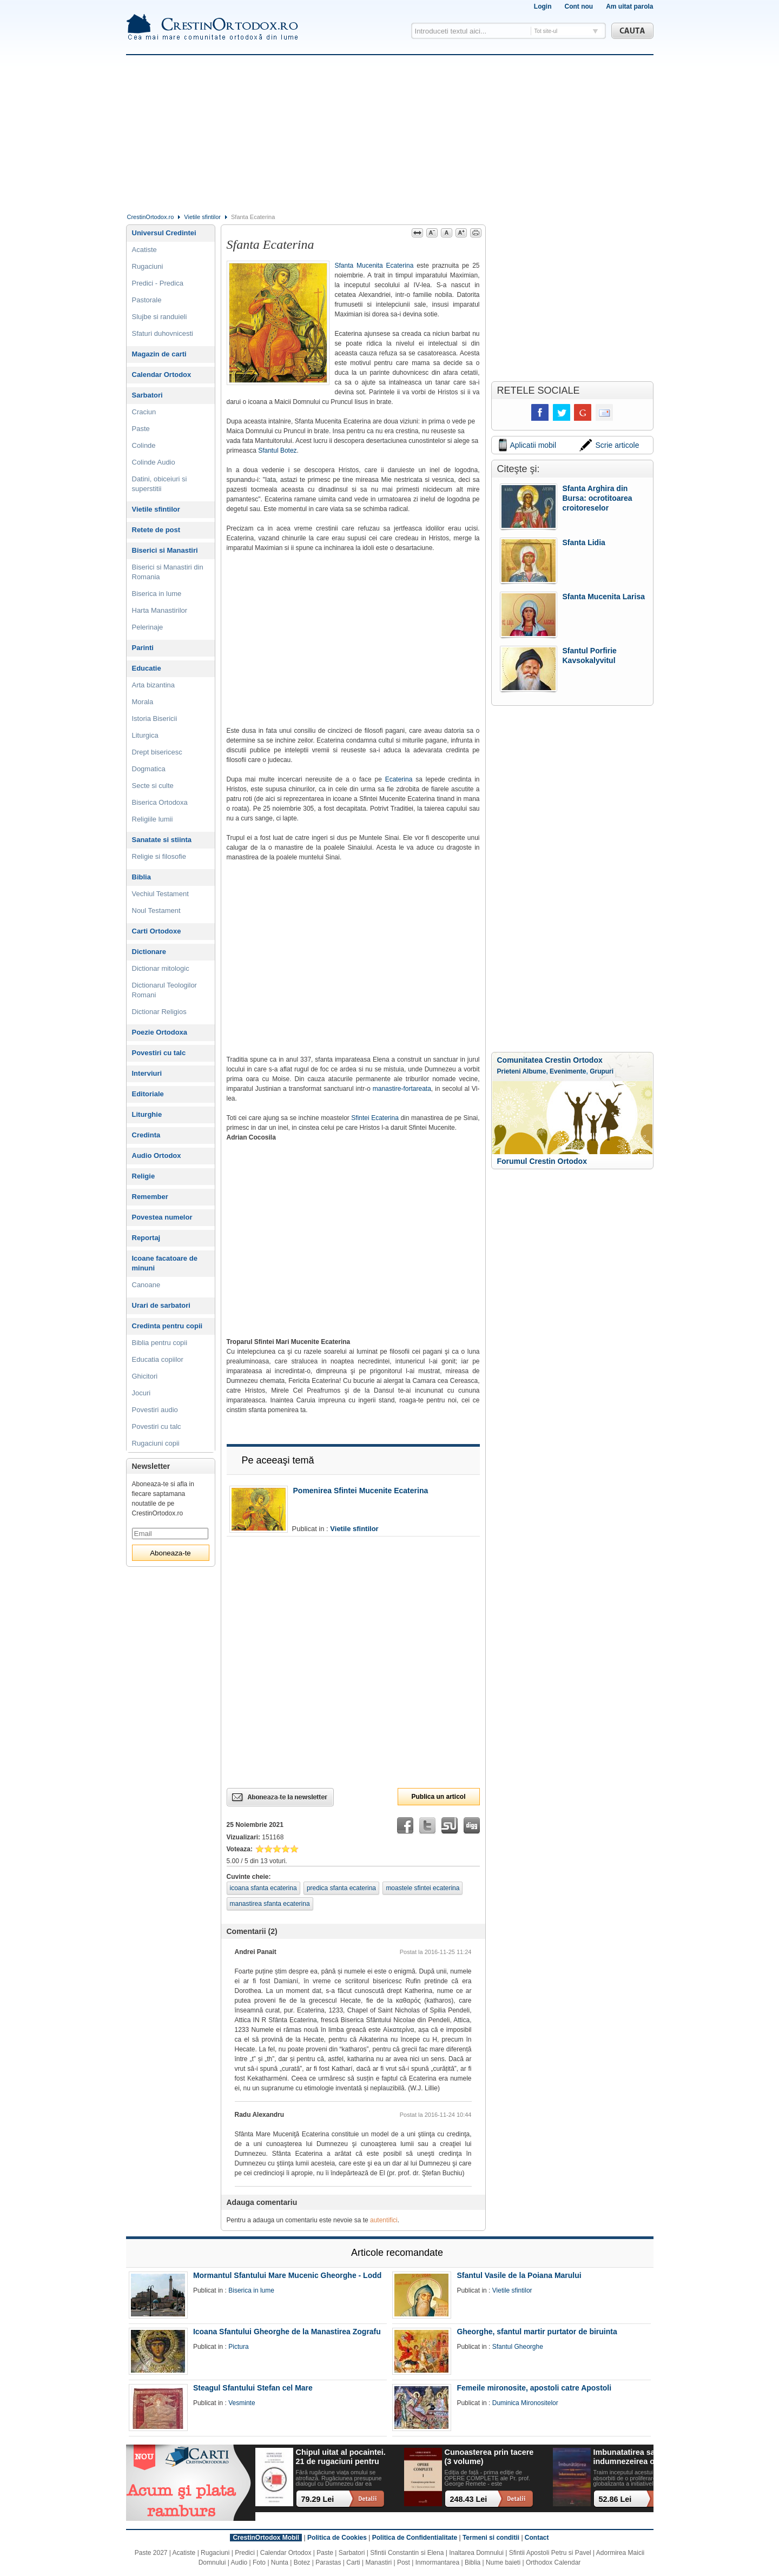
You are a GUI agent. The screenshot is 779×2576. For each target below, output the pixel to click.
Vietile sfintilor (202, 217)
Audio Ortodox (156, 1155)
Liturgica (145, 735)
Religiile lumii (152, 819)
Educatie (146, 668)
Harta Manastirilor (160, 610)
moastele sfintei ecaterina (422, 1888)
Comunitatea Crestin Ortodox (550, 1060)
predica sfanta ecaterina (341, 1888)
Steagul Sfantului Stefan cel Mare (253, 2387)
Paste (141, 429)
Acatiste (144, 250)
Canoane (146, 1285)
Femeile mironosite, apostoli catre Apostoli (534, 2387)
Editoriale (148, 1094)
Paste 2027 (151, 2553)
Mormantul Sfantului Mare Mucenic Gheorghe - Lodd (287, 2275)
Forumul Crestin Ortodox (542, 1161)
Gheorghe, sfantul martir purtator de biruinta (537, 2331)
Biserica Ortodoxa (160, 802)
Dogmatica (149, 769)
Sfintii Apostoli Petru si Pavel (550, 2553)
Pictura (238, 2346)
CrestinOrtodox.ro (150, 217)
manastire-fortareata (402, 1088)
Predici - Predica (157, 283)
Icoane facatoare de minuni (164, 1263)
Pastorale (147, 300)
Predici (245, 2553)
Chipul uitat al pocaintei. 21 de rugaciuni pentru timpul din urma (341, 2457)
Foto (259, 2562)
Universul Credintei (164, 233)
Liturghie (147, 1114)
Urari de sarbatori (161, 1305)
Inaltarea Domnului (476, 2553)
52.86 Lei (615, 2499)
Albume (534, 1071)
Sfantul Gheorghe (517, 2346)
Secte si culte (153, 786)
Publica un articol (438, 1796)
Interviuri (147, 1073)
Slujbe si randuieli (159, 317)
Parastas (328, 2562)
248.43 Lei (468, 2499)
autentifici (384, 2220)
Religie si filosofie (159, 856)
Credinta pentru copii (167, 1326)
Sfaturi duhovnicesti (162, 333)
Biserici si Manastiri (165, 550)
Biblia (141, 877)
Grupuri (601, 1071)
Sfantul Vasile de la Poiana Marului (519, 2275)
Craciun (144, 412)
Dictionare (149, 952)
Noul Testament (156, 910)
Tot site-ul (546, 31)
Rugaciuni (147, 266)
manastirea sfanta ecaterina (270, 1904)
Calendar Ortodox (162, 374)
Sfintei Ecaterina (375, 1118)
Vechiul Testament (160, 894)
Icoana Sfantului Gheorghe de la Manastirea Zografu (287, 2331)
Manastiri (378, 2562)
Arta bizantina (153, 685)
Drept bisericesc (157, 752)
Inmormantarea (437, 2562)
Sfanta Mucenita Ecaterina (374, 265)
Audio (239, 2562)
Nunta (279, 2562)
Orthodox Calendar (553, 2562)
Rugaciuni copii (156, 1443)
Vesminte (241, 2403)
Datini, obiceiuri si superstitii (159, 484)
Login (543, 6)
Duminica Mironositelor (525, 2403)
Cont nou (578, 6)
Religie (143, 1176)
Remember (150, 1197)
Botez (302, 2562)
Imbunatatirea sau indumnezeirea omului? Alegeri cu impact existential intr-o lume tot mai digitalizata (637, 2457)
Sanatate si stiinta (162, 840)
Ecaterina (399, 779)
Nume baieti (503, 2562)
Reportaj (146, 1238)
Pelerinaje (147, 627)
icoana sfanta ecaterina (263, 1888)
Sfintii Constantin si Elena (407, 2553)
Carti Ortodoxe (156, 931)
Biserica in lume (157, 594)
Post (403, 2562)
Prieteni (509, 1071)
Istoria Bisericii (154, 718)
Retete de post (156, 530)
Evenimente (568, 1071)
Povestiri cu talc (159, 1053)
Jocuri (141, 1393)
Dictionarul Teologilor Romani (164, 990)
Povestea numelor (162, 1217)
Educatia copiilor (157, 1359)
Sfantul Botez (277, 450)
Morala (143, 702)
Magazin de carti (159, 354)
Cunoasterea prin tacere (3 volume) (489, 2457)
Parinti (143, 648)
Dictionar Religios (159, 1012)
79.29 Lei (317, 2499)
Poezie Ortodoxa (160, 1032)
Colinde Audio (153, 462)
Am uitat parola (629, 6)
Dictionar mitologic (160, 968)
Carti (353, 2562)
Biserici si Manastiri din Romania (167, 572)
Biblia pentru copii (160, 1343)
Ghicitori (145, 1376)
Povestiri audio (155, 1410)
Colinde (144, 445)
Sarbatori (147, 395)
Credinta (146, 1135)
